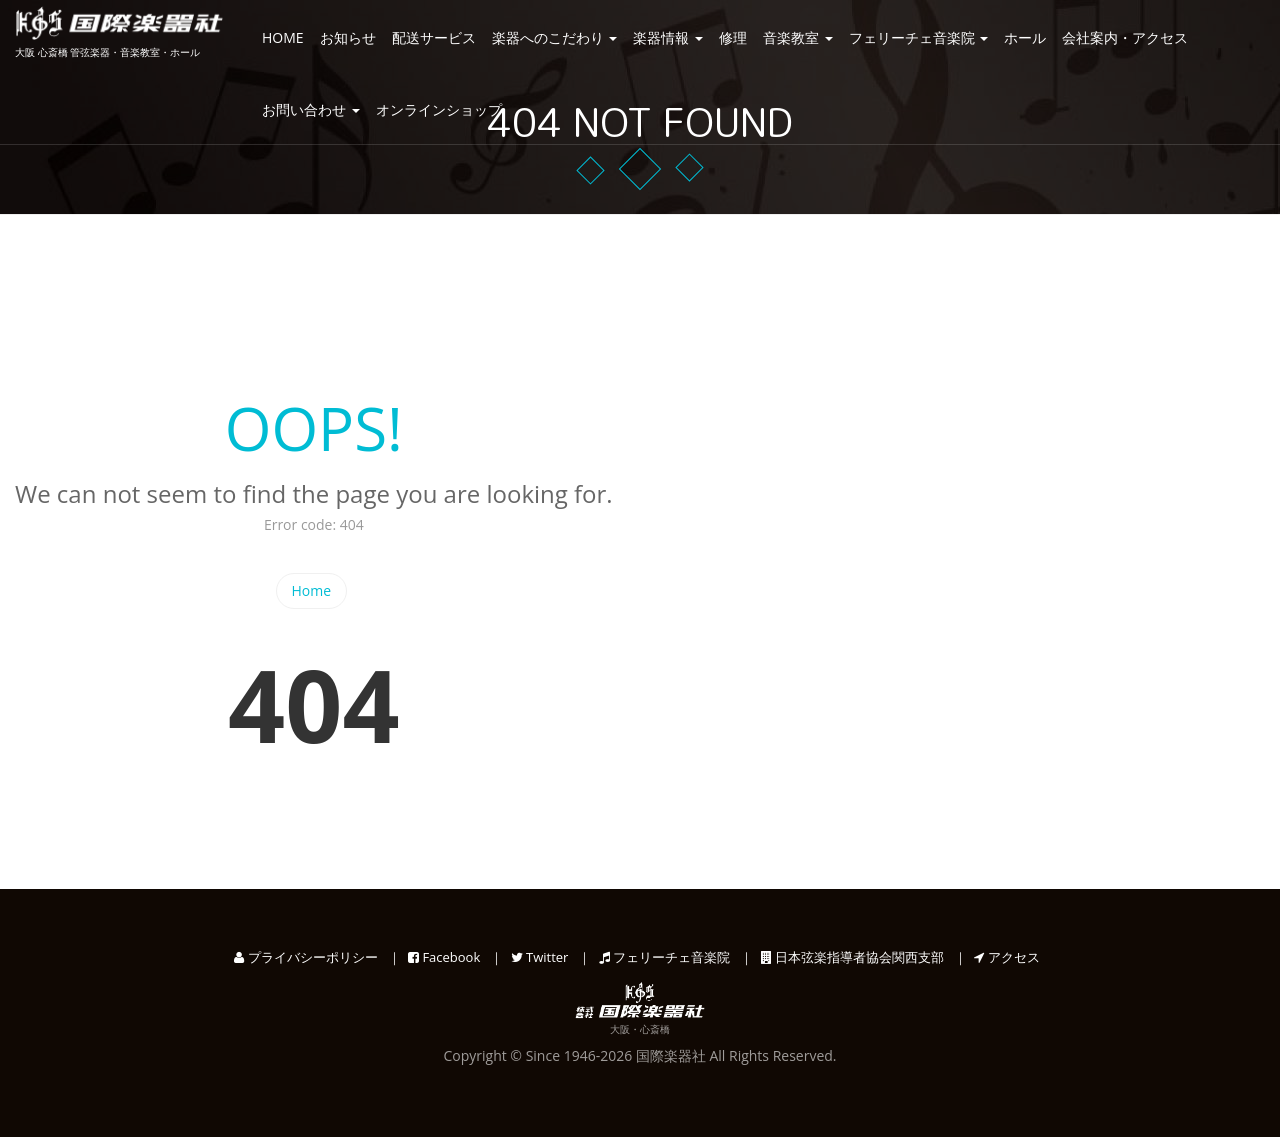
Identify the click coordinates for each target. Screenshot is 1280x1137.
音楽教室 (798, 37)
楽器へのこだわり (555, 37)
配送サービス (434, 37)
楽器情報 (668, 37)
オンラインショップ (439, 109)
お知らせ (348, 37)
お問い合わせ (311, 109)
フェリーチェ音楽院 (919, 37)
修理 (733, 37)
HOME (283, 37)
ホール (1025, 37)
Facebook (444, 957)
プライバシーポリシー (305, 957)
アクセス (1006, 957)
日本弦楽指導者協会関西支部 (852, 957)
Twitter (540, 957)
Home (312, 590)
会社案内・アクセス (1125, 37)
